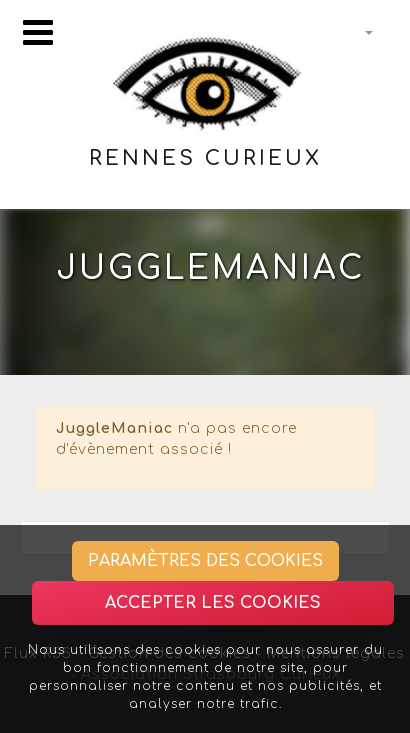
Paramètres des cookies (205, 561)
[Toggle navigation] (38, 32)
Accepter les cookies (213, 603)
